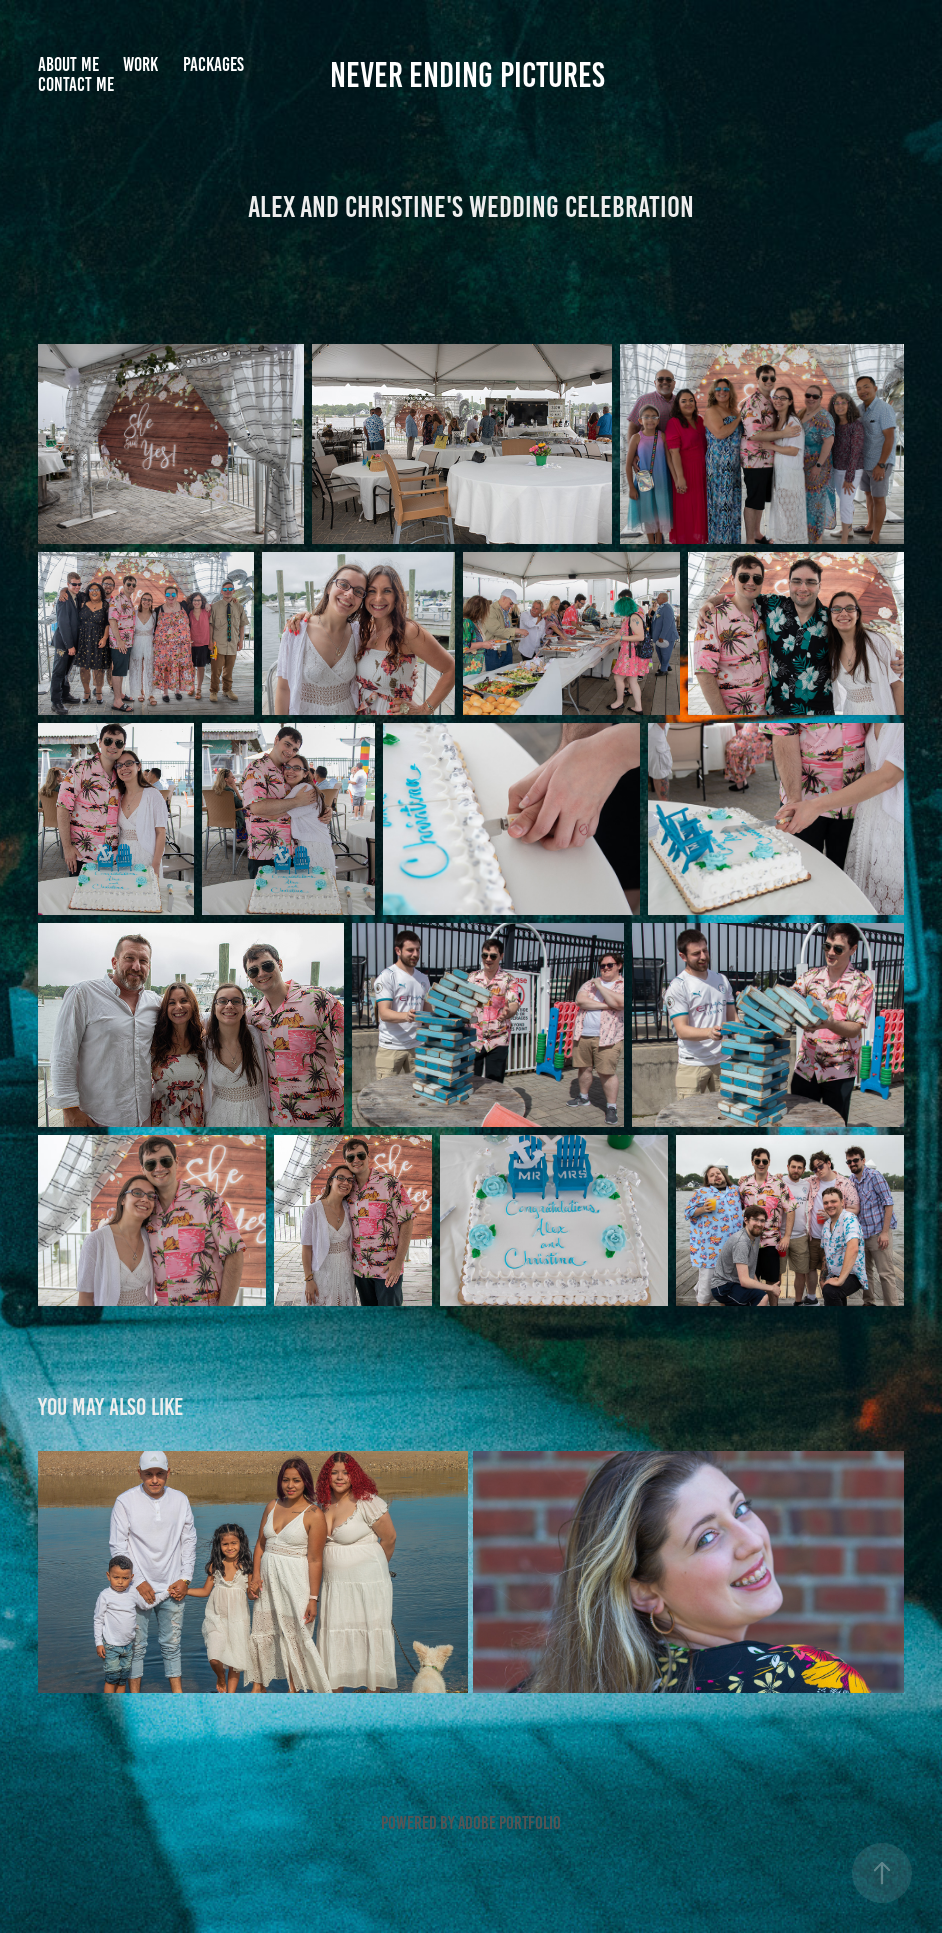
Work (140, 64)
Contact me (76, 84)
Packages (213, 64)
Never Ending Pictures (471, 75)
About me (68, 64)
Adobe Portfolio (509, 1823)
